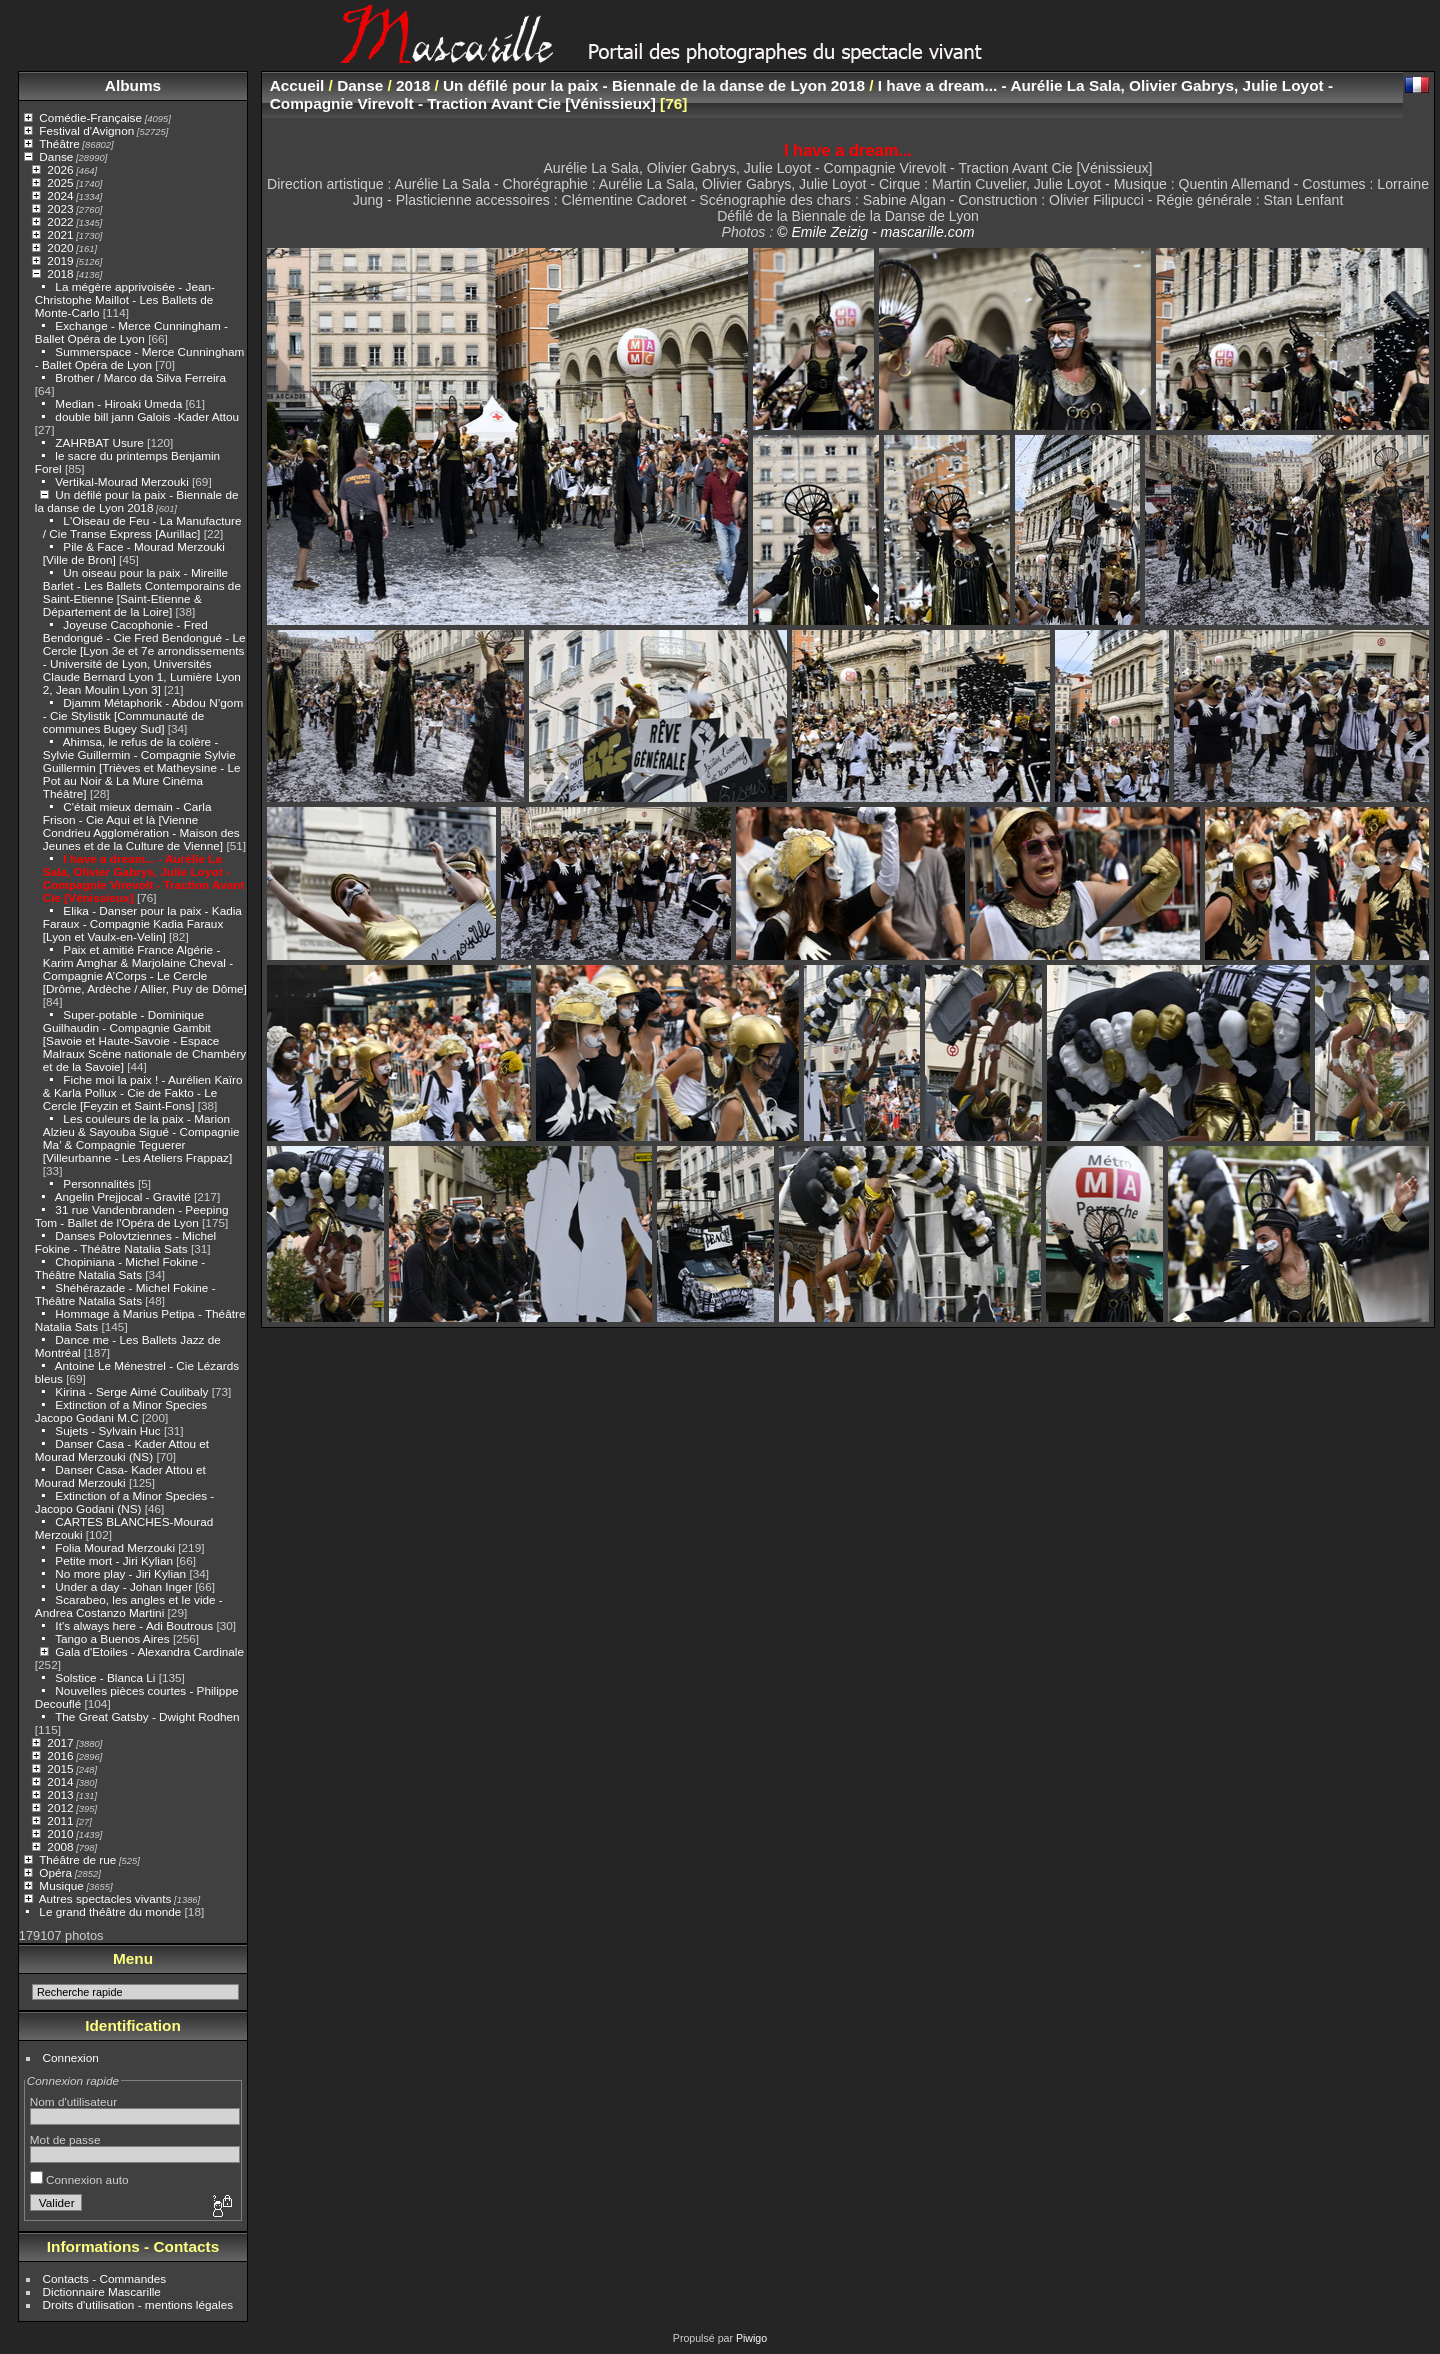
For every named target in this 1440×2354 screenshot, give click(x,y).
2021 (60, 234)
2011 (60, 1820)
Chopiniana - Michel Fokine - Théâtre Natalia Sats (120, 1268)
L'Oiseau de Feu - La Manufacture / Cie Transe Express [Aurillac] (142, 527)
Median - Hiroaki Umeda (118, 403)
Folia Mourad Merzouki (115, 1547)
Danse (56, 156)
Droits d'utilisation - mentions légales (138, 2304)
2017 (60, 1742)
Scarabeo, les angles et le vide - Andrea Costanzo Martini (129, 1606)
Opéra (55, 1872)
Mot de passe (65, 2139)
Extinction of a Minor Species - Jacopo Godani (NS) (124, 1502)
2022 (60, 221)
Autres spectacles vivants (105, 1898)
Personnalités (98, 1183)
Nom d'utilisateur (73, 2101)
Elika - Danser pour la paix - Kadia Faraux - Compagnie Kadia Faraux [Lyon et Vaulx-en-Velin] (142, 923)
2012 (60, 1807)
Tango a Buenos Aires (112, 1638)
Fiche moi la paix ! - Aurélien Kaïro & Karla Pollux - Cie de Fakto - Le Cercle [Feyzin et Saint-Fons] (143, 1092)
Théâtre (59, 143)
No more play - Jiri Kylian (120, 1573)
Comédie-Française (90, 117)
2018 (60, 273)
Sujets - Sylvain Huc (107, 1430)
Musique (61, 1885)
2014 (60, 1781)
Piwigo (751, 2338)
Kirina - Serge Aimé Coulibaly (131, 1391)
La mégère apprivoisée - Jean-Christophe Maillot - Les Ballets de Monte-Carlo (125, 299)
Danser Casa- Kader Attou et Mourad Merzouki (120, 1476)
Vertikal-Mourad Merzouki (121, 481)
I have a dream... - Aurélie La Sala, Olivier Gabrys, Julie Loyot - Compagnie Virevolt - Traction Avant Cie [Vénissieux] (144, 878)
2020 (60, 247)
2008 (60, 1846)
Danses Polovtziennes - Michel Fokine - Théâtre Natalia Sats (125, 1242)
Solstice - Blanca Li (105, 1677)
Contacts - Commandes (105, 2278)
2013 (60, 1794)
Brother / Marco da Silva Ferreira (140, 377)
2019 (60, 260)
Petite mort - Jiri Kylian (114, 1560)
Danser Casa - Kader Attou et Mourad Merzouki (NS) (122, 1450)
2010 (60, 1833)
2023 (60, 208)
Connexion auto (79, 2179)
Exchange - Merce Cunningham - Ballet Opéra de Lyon (131, 332)
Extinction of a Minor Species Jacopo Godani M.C (121, 1411)
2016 (60, 1755)
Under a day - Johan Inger (123, 1586)
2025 (60, 182)
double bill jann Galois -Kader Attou (147, 416)
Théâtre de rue (77, 1859)
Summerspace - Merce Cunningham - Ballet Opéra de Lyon (140, 358)
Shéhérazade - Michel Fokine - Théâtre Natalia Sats (125, 1294)
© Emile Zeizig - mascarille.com (875, 232)
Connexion (71, 2057)
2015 (60, 1768)
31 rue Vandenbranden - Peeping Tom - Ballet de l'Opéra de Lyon (132, 1216)
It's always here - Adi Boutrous (134, 1625)
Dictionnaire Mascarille (102, 2291)
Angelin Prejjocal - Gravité (123, 1196)
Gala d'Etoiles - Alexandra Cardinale (149, 1651)
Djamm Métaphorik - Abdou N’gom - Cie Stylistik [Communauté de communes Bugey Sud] (143, 715)
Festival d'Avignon (86, 130)
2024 (60, 195)
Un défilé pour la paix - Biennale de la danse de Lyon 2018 (137, 501)
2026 (60, 169)
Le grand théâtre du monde (110, 1911)
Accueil (297, 85)
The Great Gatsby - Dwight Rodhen (147, 1716)
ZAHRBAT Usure (99, 442)
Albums (133, 85)
